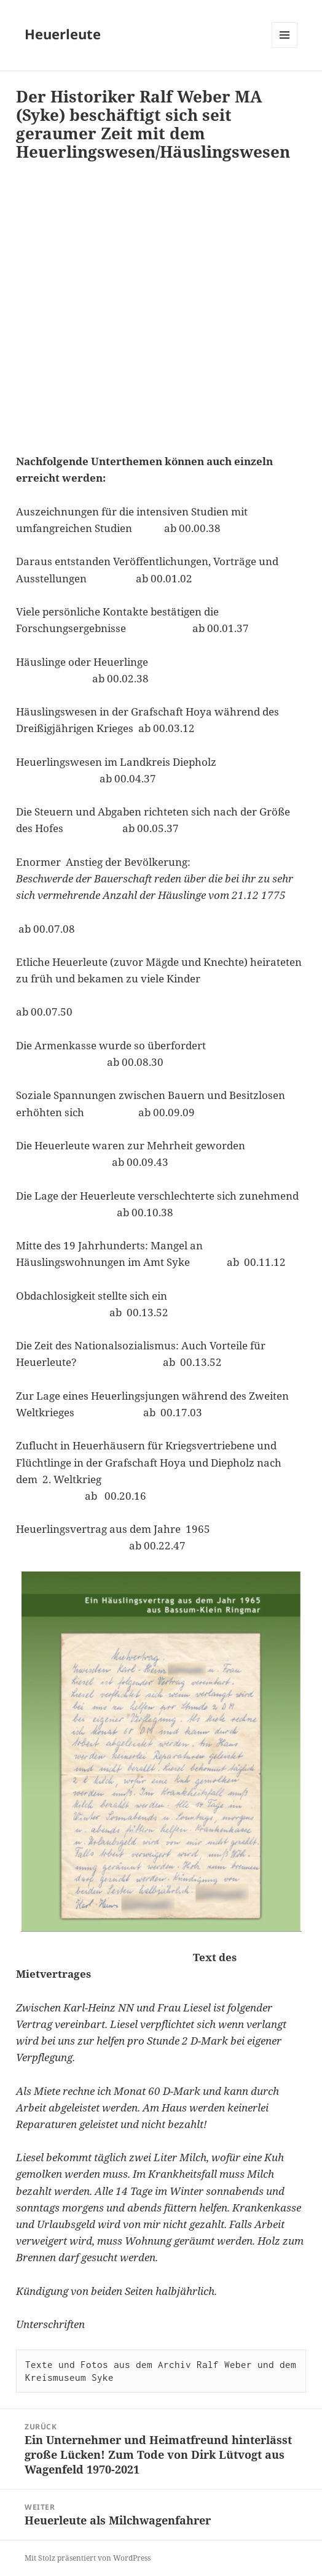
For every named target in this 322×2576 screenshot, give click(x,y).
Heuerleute (63, 34)
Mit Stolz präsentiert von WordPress (88, 2558)
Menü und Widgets (284, 47)
